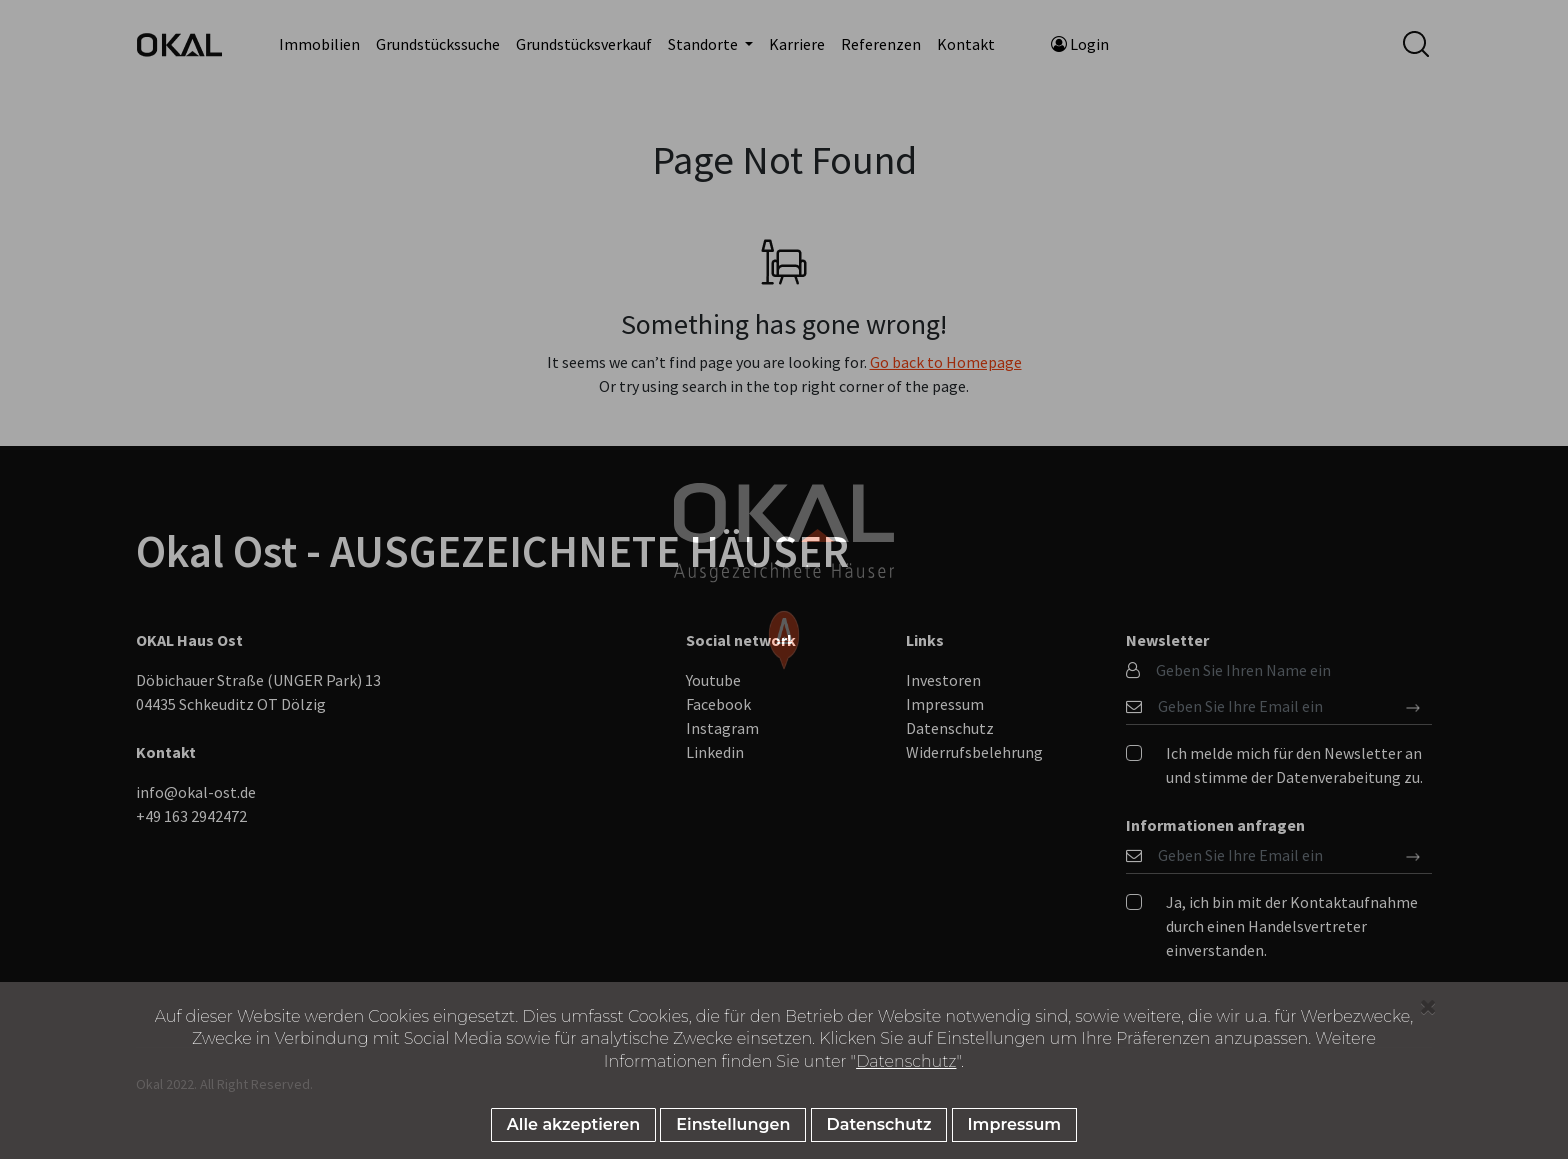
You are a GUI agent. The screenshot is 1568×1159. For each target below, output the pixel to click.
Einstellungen (733, 1124)
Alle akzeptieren (573, 1124)
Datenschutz (906, 1061)
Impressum (1015, 1124)
